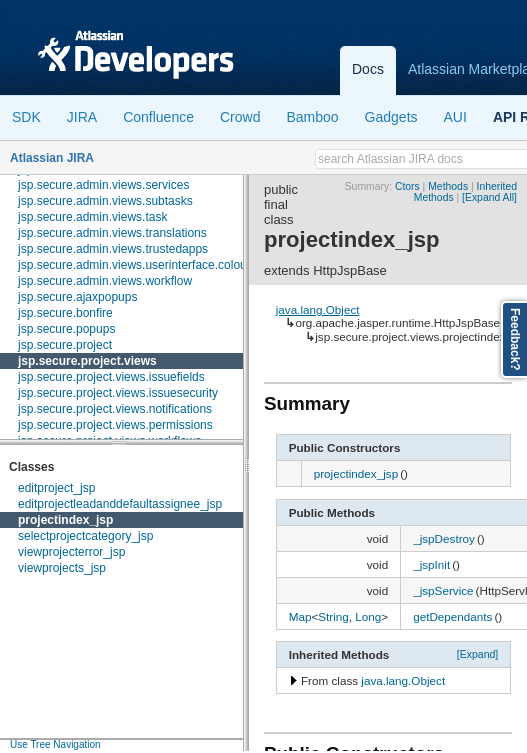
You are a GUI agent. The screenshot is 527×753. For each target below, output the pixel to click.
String (333, 616)
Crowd (240, 117)
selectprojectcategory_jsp (85, 536)
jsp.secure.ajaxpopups (77, 297)
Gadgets (391, 117)
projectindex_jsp (65, 520)
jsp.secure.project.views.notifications (115, 409)
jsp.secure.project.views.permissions (115, 425)
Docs (368, 69)
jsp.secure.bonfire (65, 313)
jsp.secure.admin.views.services (103, 185)
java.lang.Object (318, 309)
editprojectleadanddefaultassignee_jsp (120, 504)
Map (300, 616)
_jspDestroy (444, 538)
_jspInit (431, 564)
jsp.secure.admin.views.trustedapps (113, 249)
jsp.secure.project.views (87, 361)
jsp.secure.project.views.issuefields (111, 377)
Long (368, 616)
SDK (26, 117)
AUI (455, 117)
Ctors (407, 186)
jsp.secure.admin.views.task (92, 217)
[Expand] (478, 654)
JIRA (82, 117)
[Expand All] (489, 197)
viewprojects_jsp (62, 568)
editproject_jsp (56, 488)
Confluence (158, 117)
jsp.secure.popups (66, 329)
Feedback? (515, 339)
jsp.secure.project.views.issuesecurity (118, 393)
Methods (448, 186)
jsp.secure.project (65, 345)
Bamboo (312, 117)
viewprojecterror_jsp (71, 552)
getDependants (452, 616)
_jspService (443, 590)
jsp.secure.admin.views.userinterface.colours (137, 265)
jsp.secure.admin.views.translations (112, 233)
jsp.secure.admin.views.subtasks (105, 201)
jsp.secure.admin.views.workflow (105, 281)
